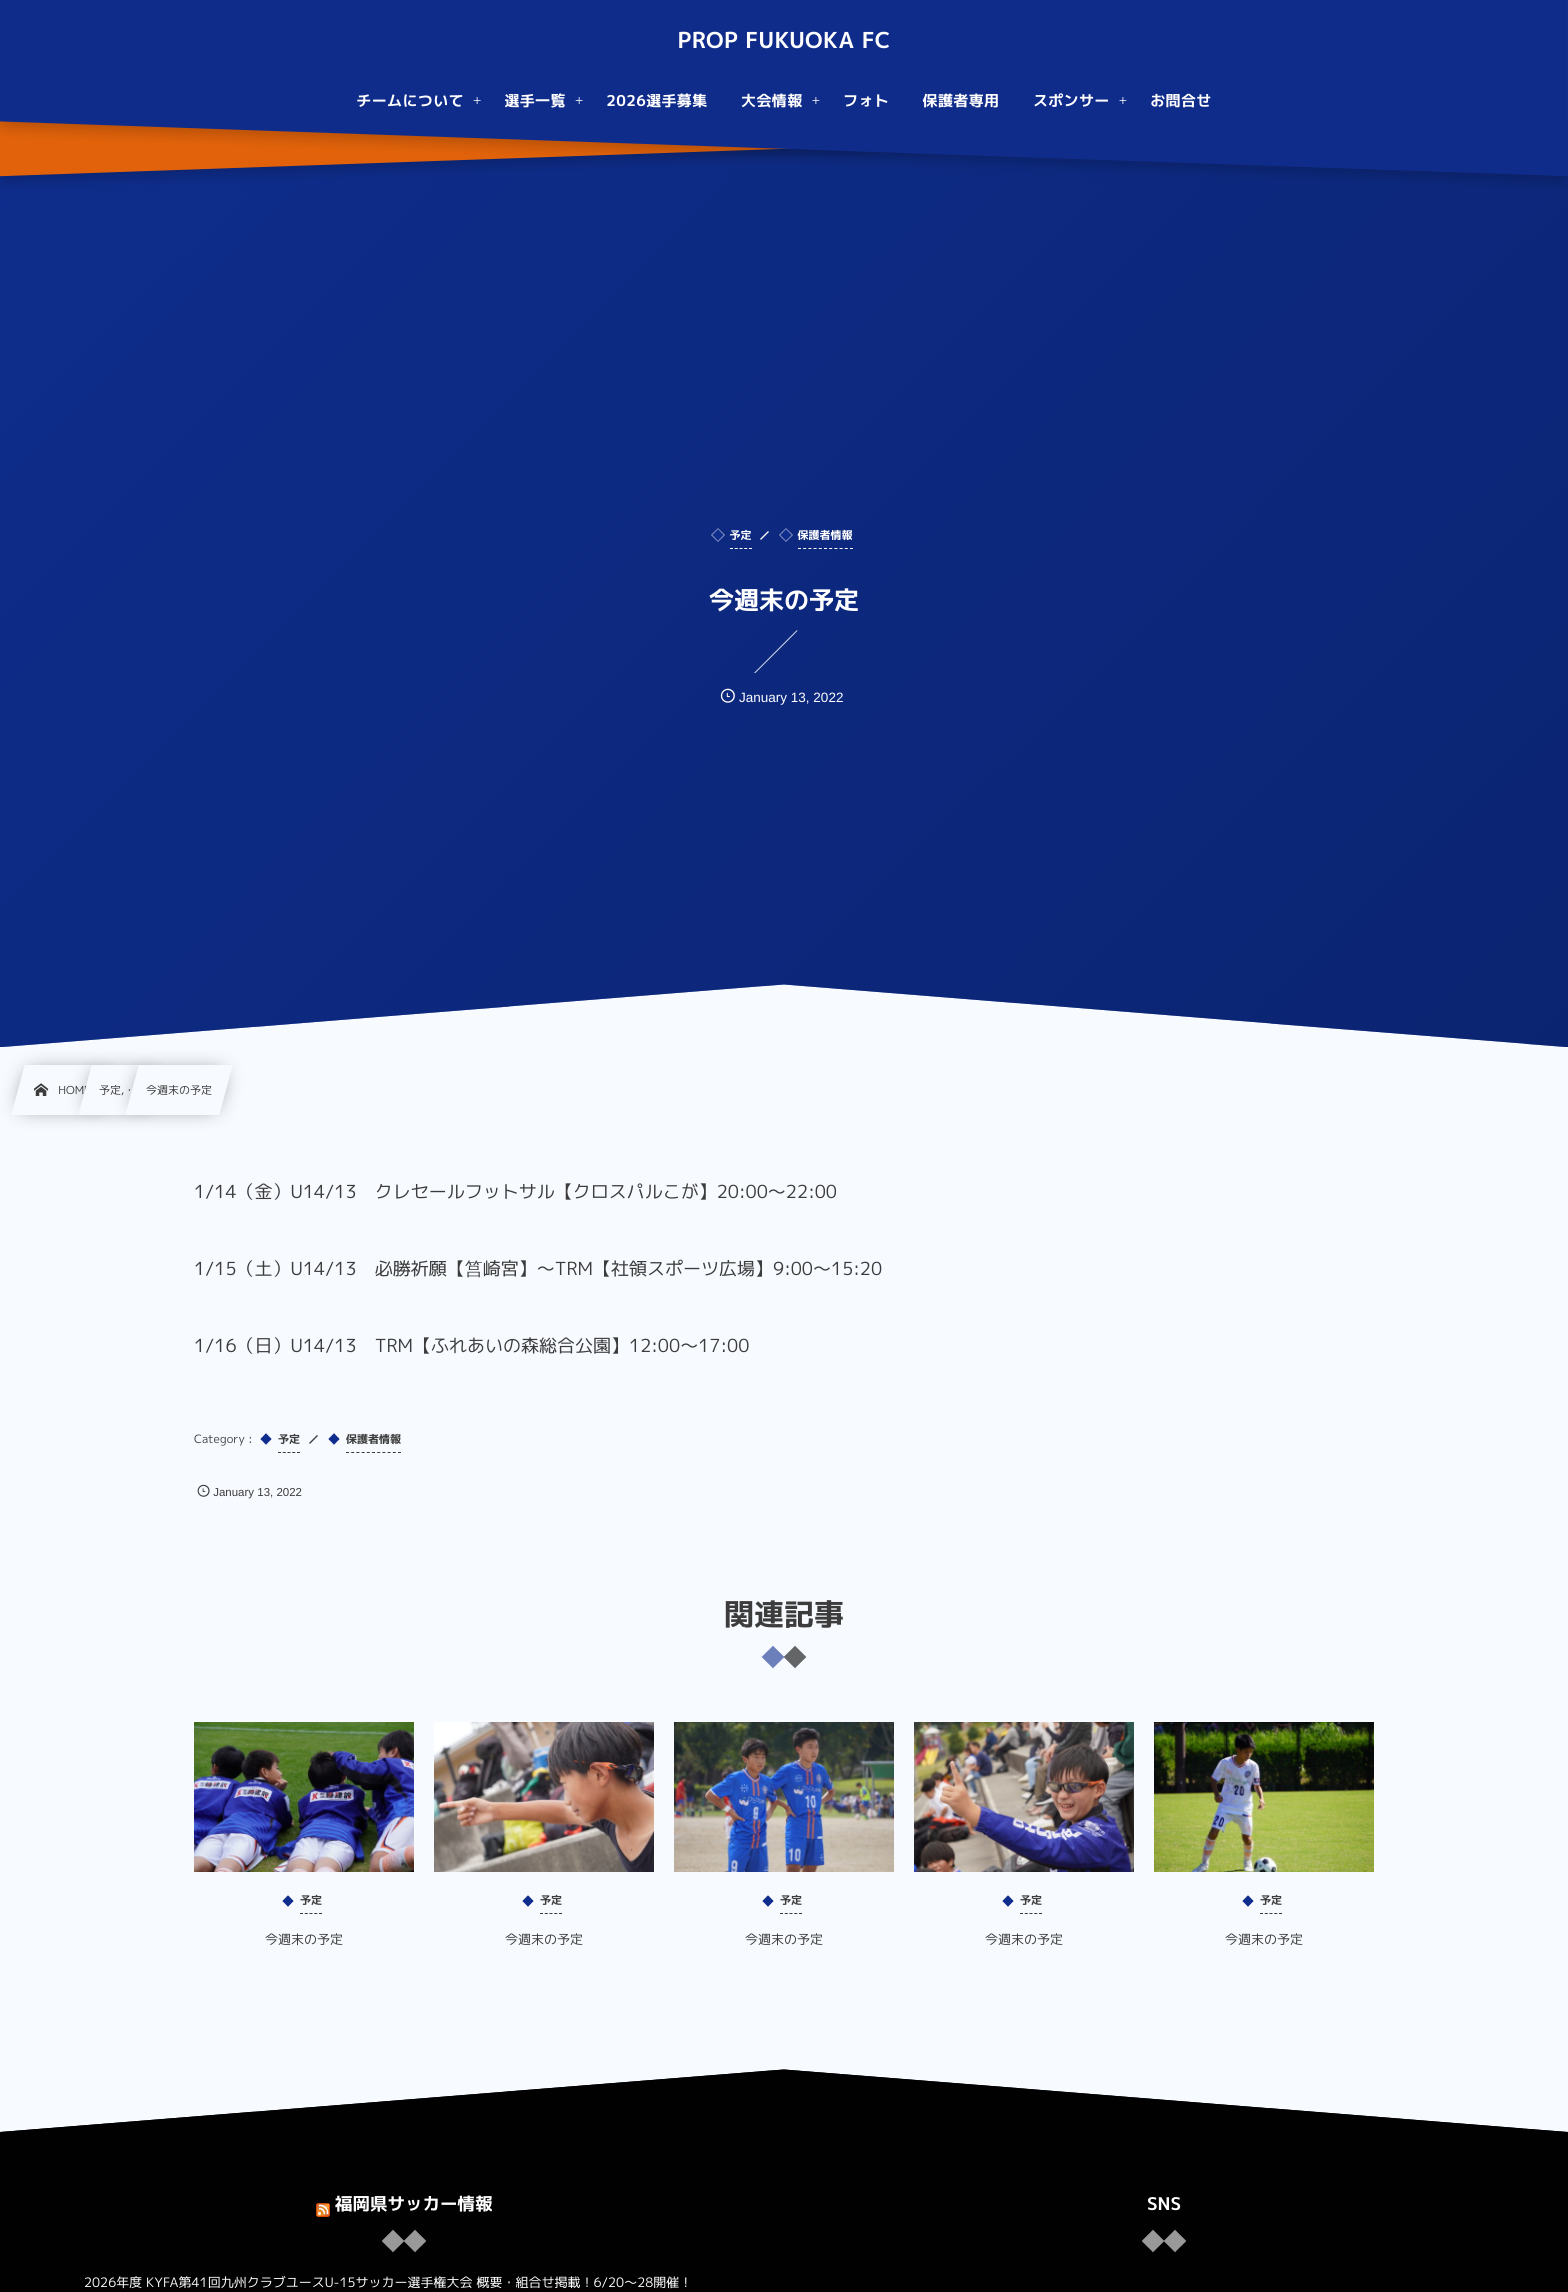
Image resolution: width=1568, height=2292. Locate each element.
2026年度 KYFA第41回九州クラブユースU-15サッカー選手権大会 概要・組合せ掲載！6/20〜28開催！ (388, 2283)
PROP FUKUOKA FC (783, 41)
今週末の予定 (304, 1958)
